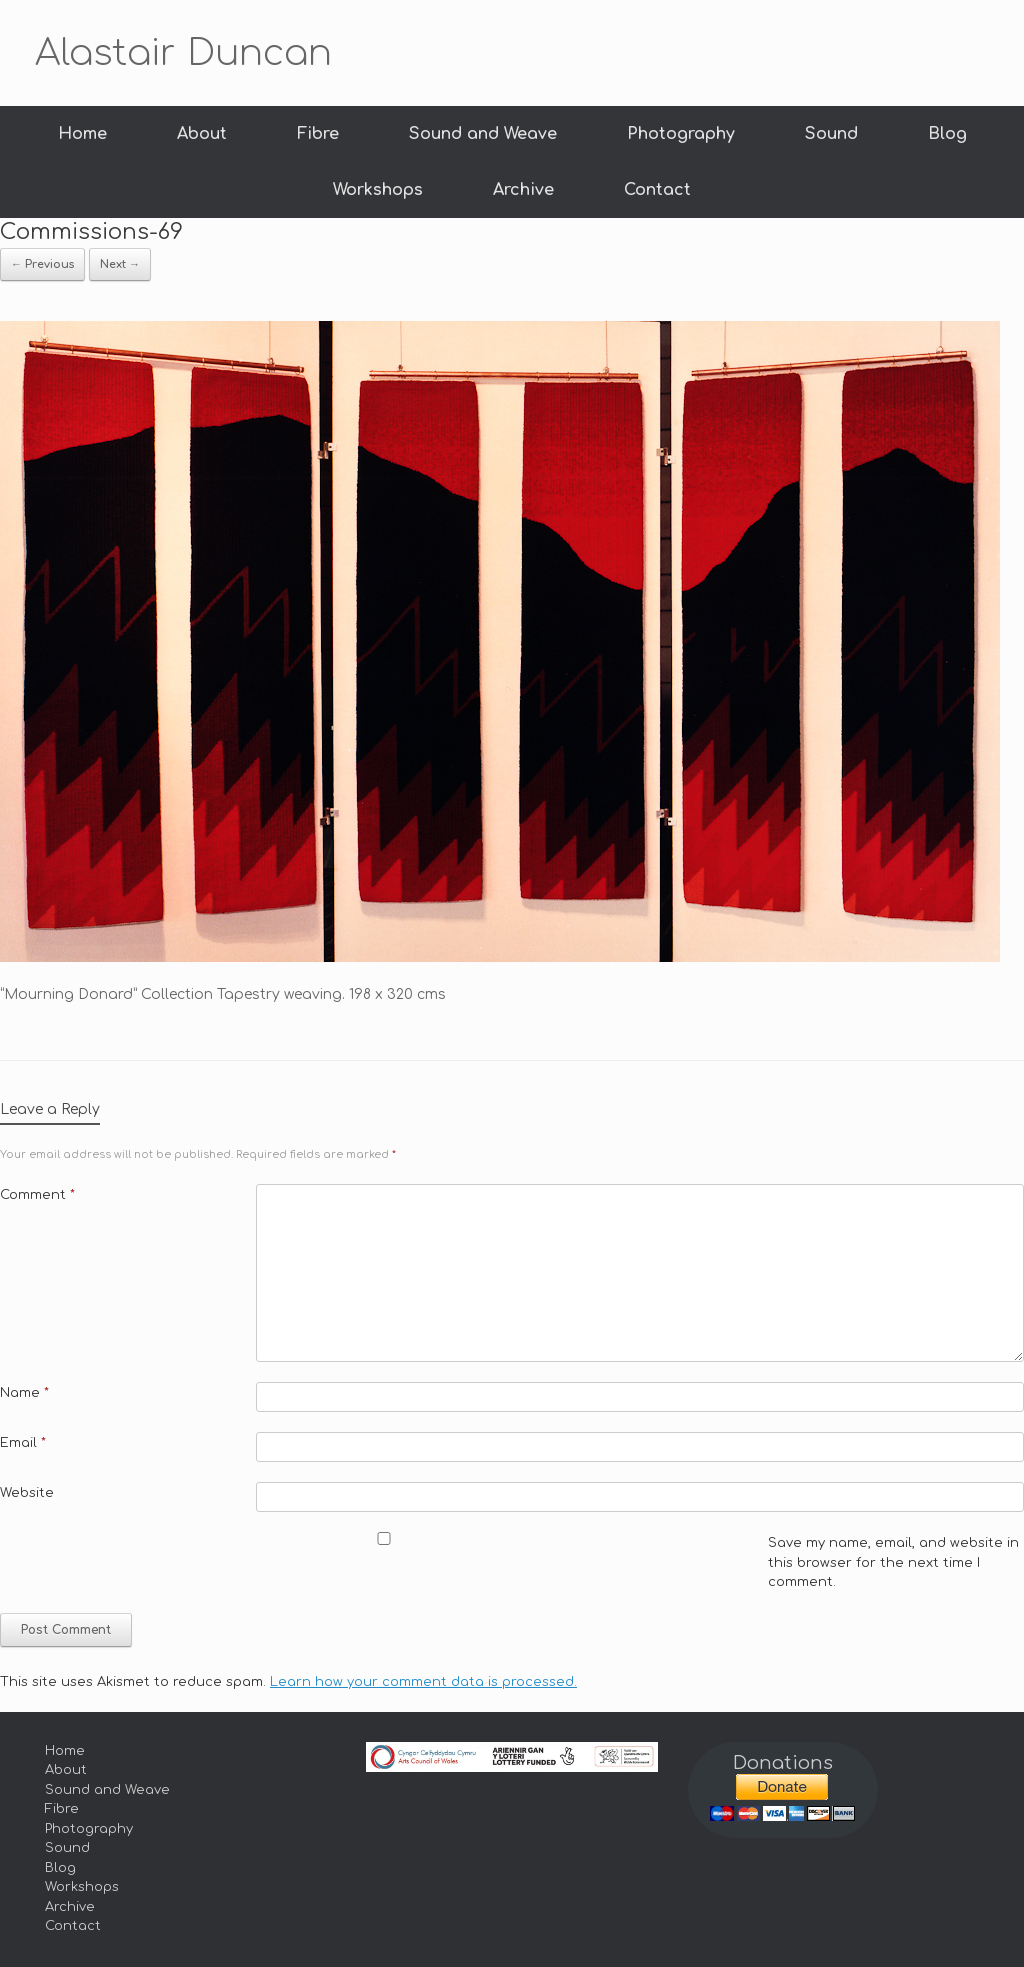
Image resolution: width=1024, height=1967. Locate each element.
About (202, 134)
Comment (37, 1195)
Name (24, 1393)
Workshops (378, 190)
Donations (783, 1763)
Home (82, 134)
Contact (657, 190)
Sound (831, 134)
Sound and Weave (483, 134)
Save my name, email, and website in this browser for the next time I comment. (893, 1562)
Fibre (318, 134)
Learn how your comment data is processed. (423, 1682)
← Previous (42, 264)
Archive (523, 190)
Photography (681, 134)
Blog (947, 134)
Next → (120, 264)
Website (27, 1493)
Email (23, 1443)
